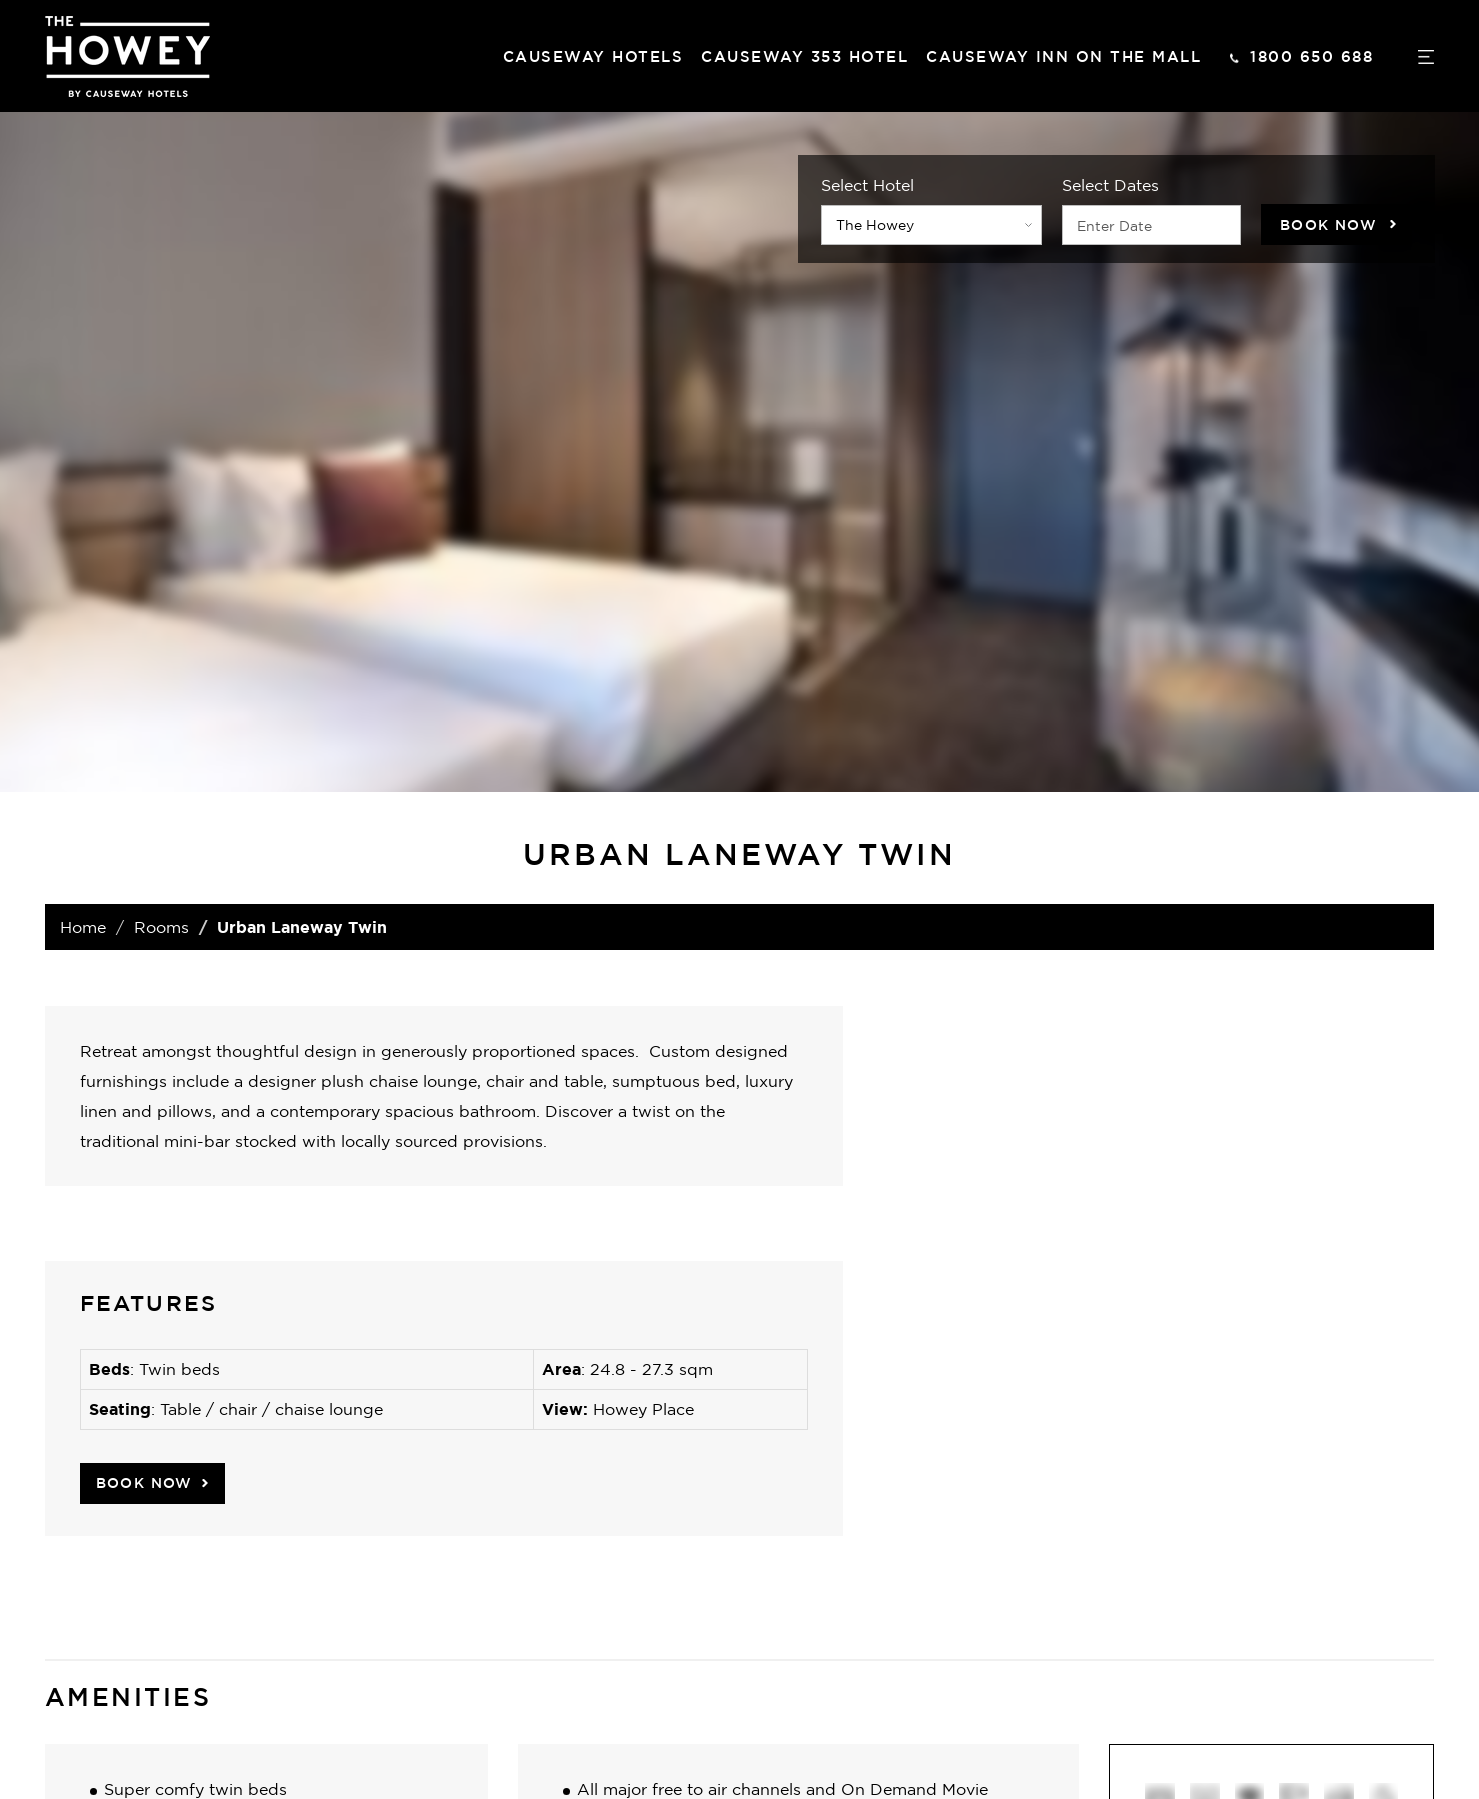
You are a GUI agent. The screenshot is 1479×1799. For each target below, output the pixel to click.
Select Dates (1110, 185)
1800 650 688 (1311, 56)
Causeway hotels (593, 56)
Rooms (161, 927)
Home (83, 927)
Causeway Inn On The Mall (1063, 56)
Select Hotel (867, 185)
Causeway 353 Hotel (804, 56)
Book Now (1328, 224)
